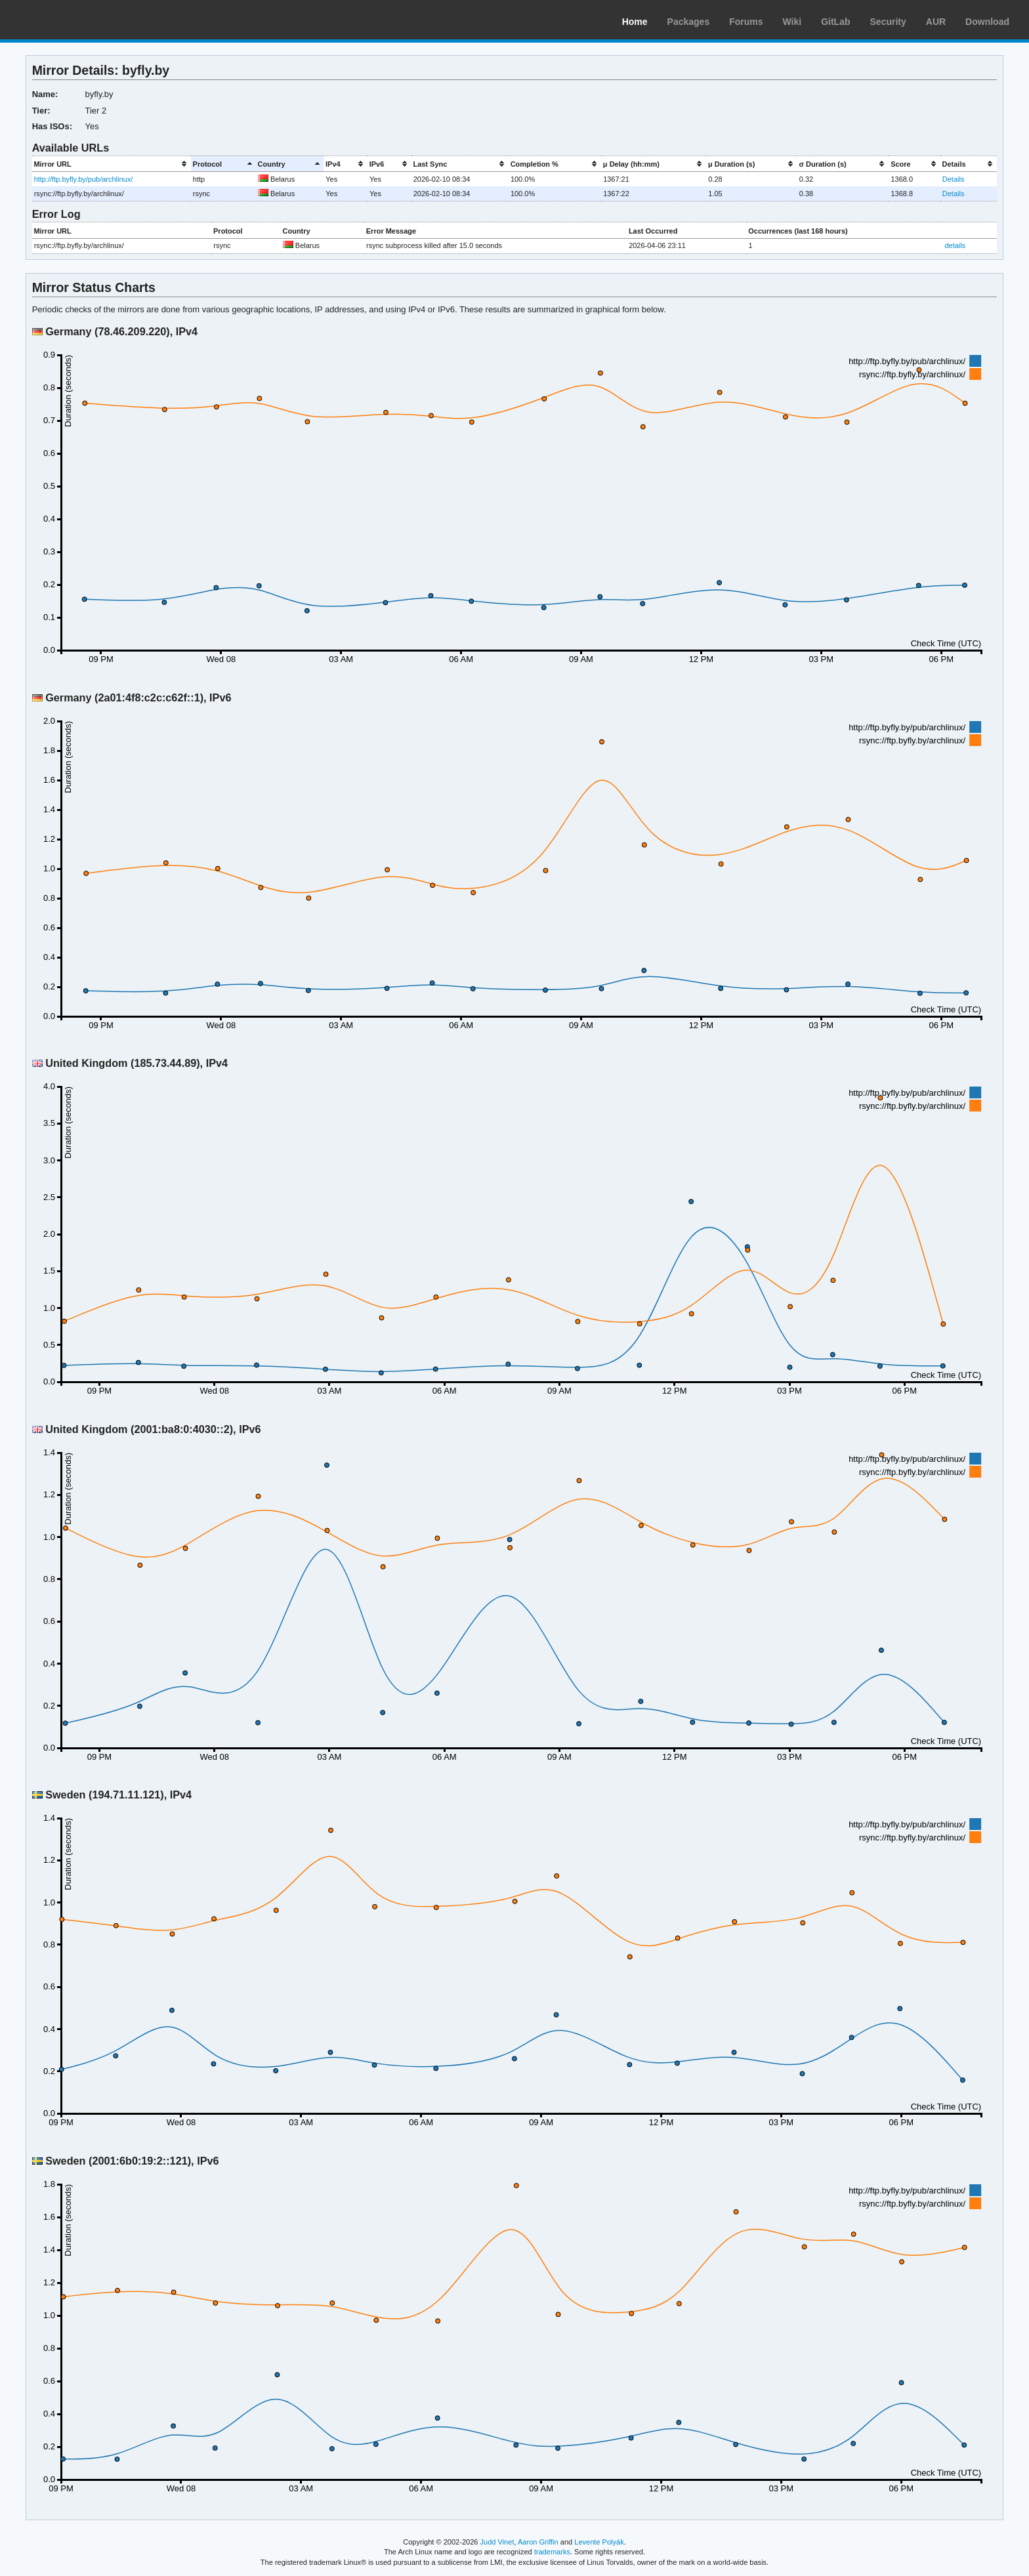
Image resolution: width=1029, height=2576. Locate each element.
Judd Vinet (497, 2542)
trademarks (552, 2552)
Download (987, 21)
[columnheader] (111, 164)
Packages (688, 21)
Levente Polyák (598, 2542)
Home (635, 21)
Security (888, 21)
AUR (936, 21)
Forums (746, 21)
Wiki (792, 21)
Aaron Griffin (538, 2542)
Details (953, 179)
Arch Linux (72, 20)
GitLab (835, 21)
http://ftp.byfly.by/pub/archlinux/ (83, 179)
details (954, 245)
